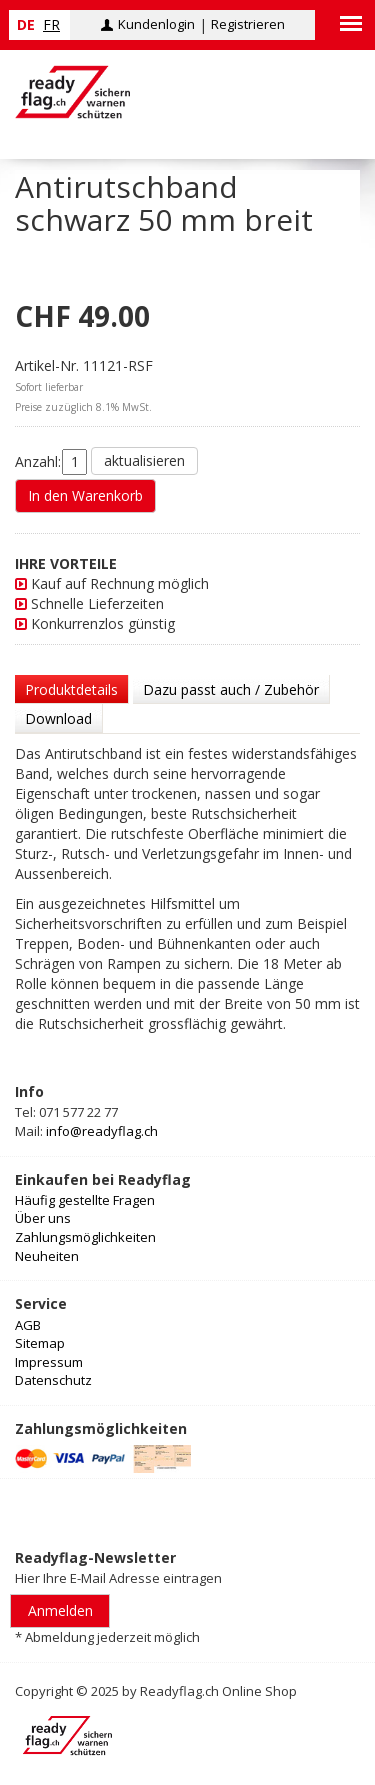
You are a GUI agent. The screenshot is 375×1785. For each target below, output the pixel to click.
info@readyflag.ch (102, 1131)
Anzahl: (38, 461)
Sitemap (40, 1343)
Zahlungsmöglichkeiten (85, 1237)
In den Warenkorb (85, 495)
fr (51, 24)
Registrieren (248, 24)
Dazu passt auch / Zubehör (231, 689)
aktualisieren (144, 460)
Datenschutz (53, 1380)
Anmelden (60, 1610)
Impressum (49, 1362)
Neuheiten (47, 1256)
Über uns (43, 1218)
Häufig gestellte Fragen (85, 1200)
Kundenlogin (156, 24)
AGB (28, 1325)
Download (58, 718)
